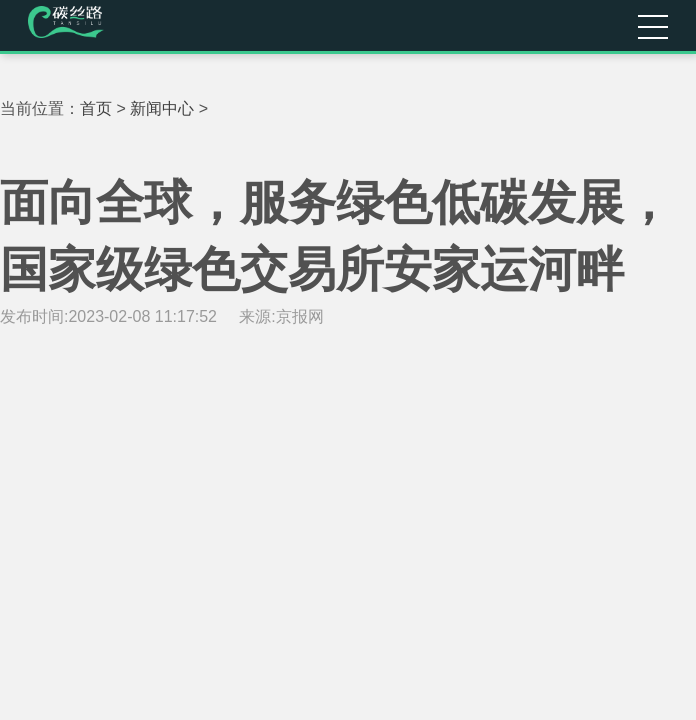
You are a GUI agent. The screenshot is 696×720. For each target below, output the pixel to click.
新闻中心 (162, 108)
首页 (96, 108)
